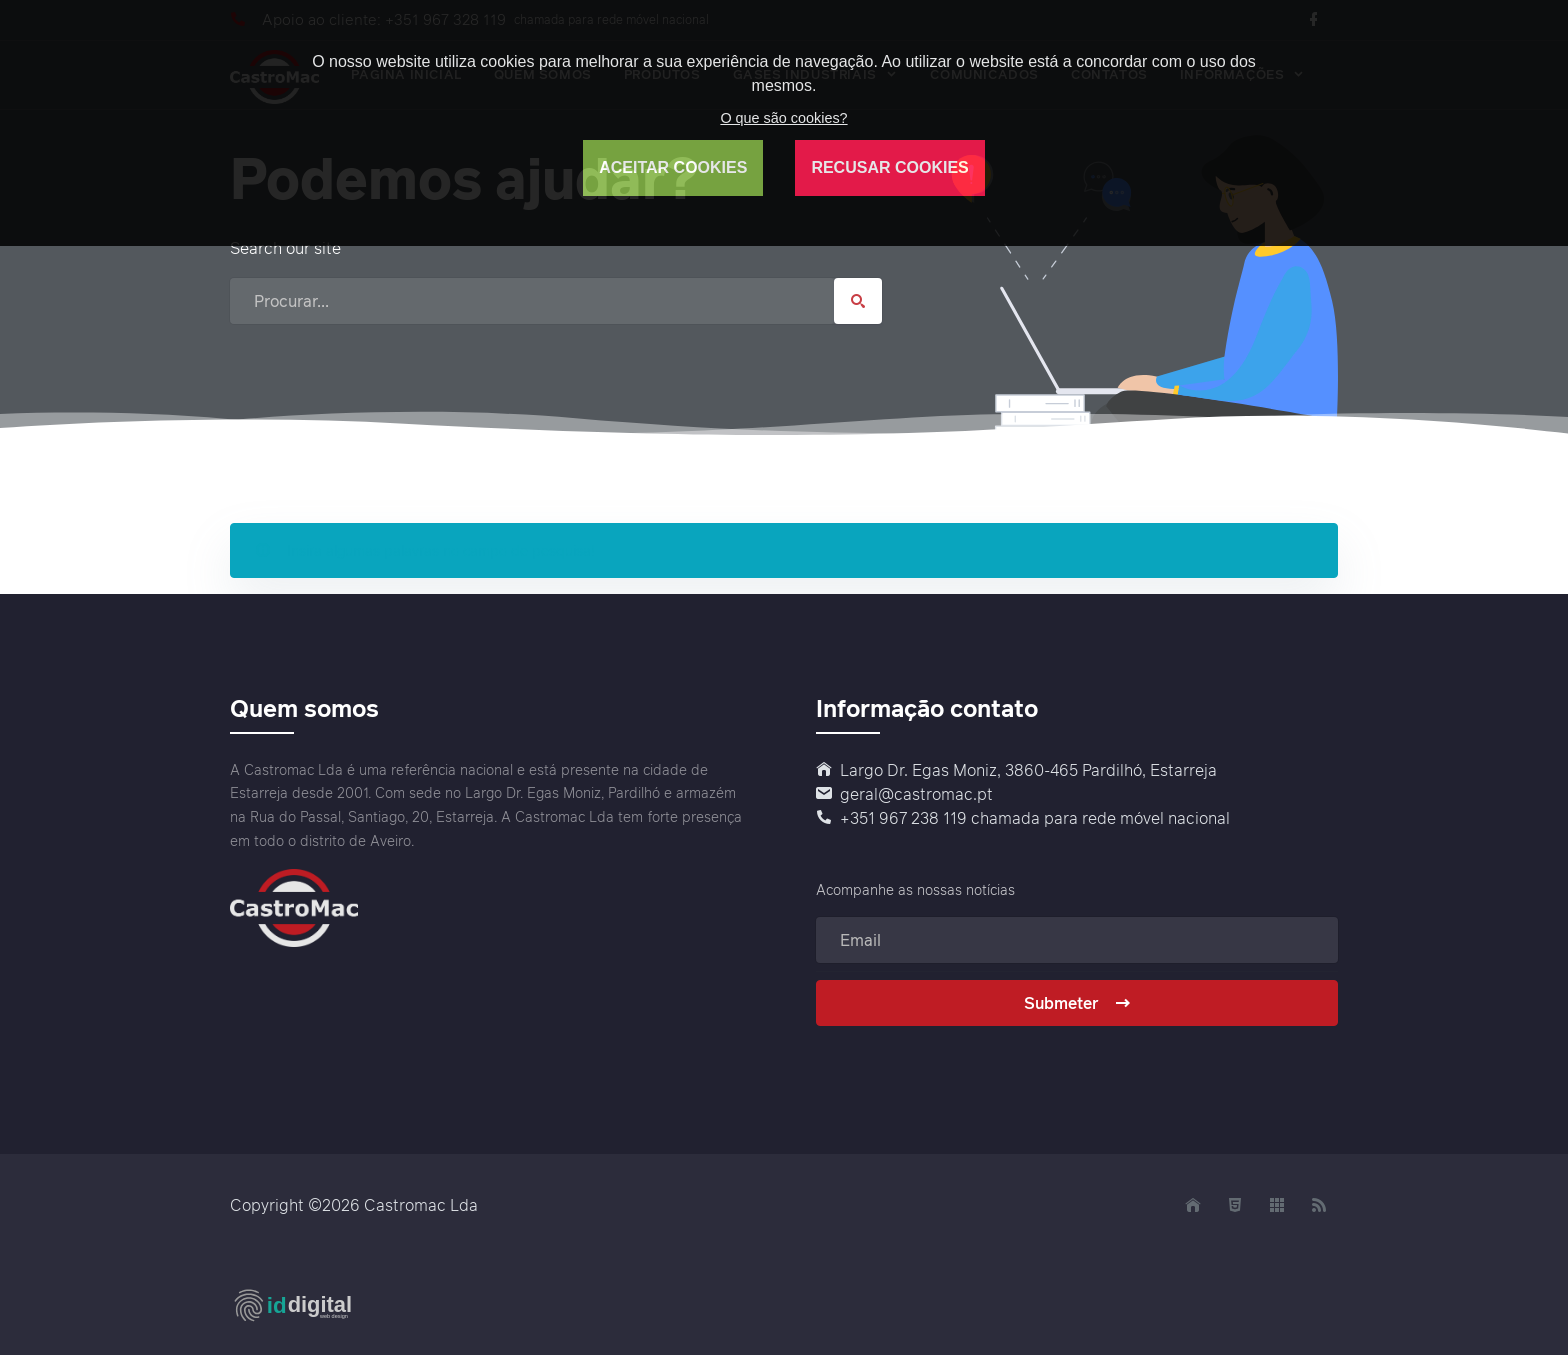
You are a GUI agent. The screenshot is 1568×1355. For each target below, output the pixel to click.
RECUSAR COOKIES (889, 167)
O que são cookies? (783, 118)
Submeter (1077, 1003)
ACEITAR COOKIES (673, 167)
